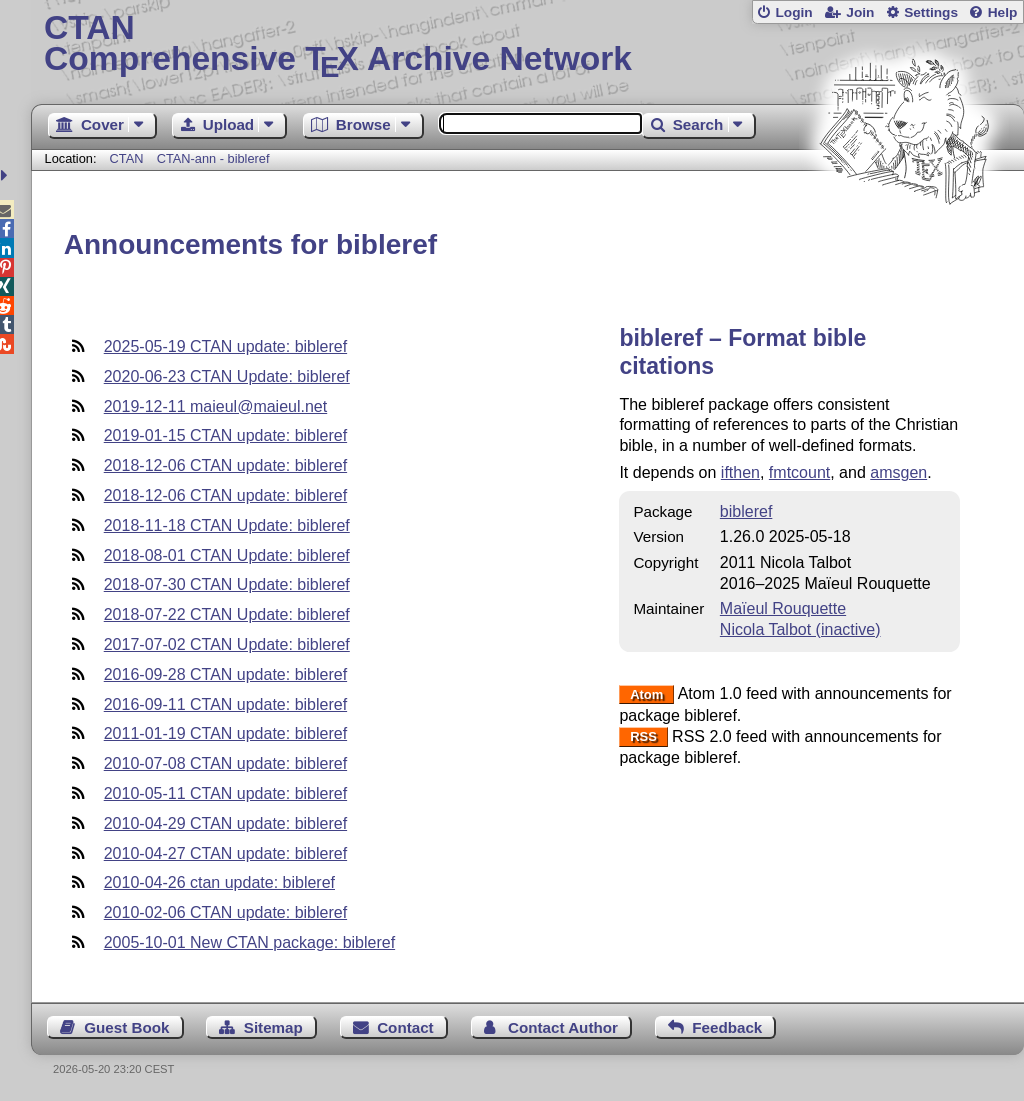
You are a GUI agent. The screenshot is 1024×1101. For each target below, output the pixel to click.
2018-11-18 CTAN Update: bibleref (227, 525)
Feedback (727, 1027)
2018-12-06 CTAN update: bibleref (225, 465)
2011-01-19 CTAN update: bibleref (225, 733)
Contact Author (563, 1027)
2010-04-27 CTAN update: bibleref (225, 853)
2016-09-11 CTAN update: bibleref (225, 704)
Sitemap (273, 1027)
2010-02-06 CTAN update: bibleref (225, 912)
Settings (931, 12)
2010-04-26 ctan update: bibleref (219, 882)
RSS (643, 737)
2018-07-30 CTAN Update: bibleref (227, 584)
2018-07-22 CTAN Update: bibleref (227, 614)
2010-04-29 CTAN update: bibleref (225, 823)
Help (1003, 12)
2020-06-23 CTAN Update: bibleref (227, 376)
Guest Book (126, 1027)
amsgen (898, 472)
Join (860, 12)
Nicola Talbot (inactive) (800, 629)
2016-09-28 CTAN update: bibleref (225, 674)
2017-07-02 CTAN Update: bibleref (227, 644)
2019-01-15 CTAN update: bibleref (225, 435)
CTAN (127, 158)
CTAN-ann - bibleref (213, 158)
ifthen (740, 472)
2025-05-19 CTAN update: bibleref (225, 346)
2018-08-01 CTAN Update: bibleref (227, 555)
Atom (646, 694)
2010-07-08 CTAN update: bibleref (225, 763)
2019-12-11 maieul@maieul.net (215, 406)
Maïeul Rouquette (783, 608)
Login (793, 12)
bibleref (746, 511)
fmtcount (799, 472)
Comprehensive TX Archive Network (527, 45)
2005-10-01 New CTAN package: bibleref (249, 942)
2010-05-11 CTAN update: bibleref (225, 793)
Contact (405, 1027)
